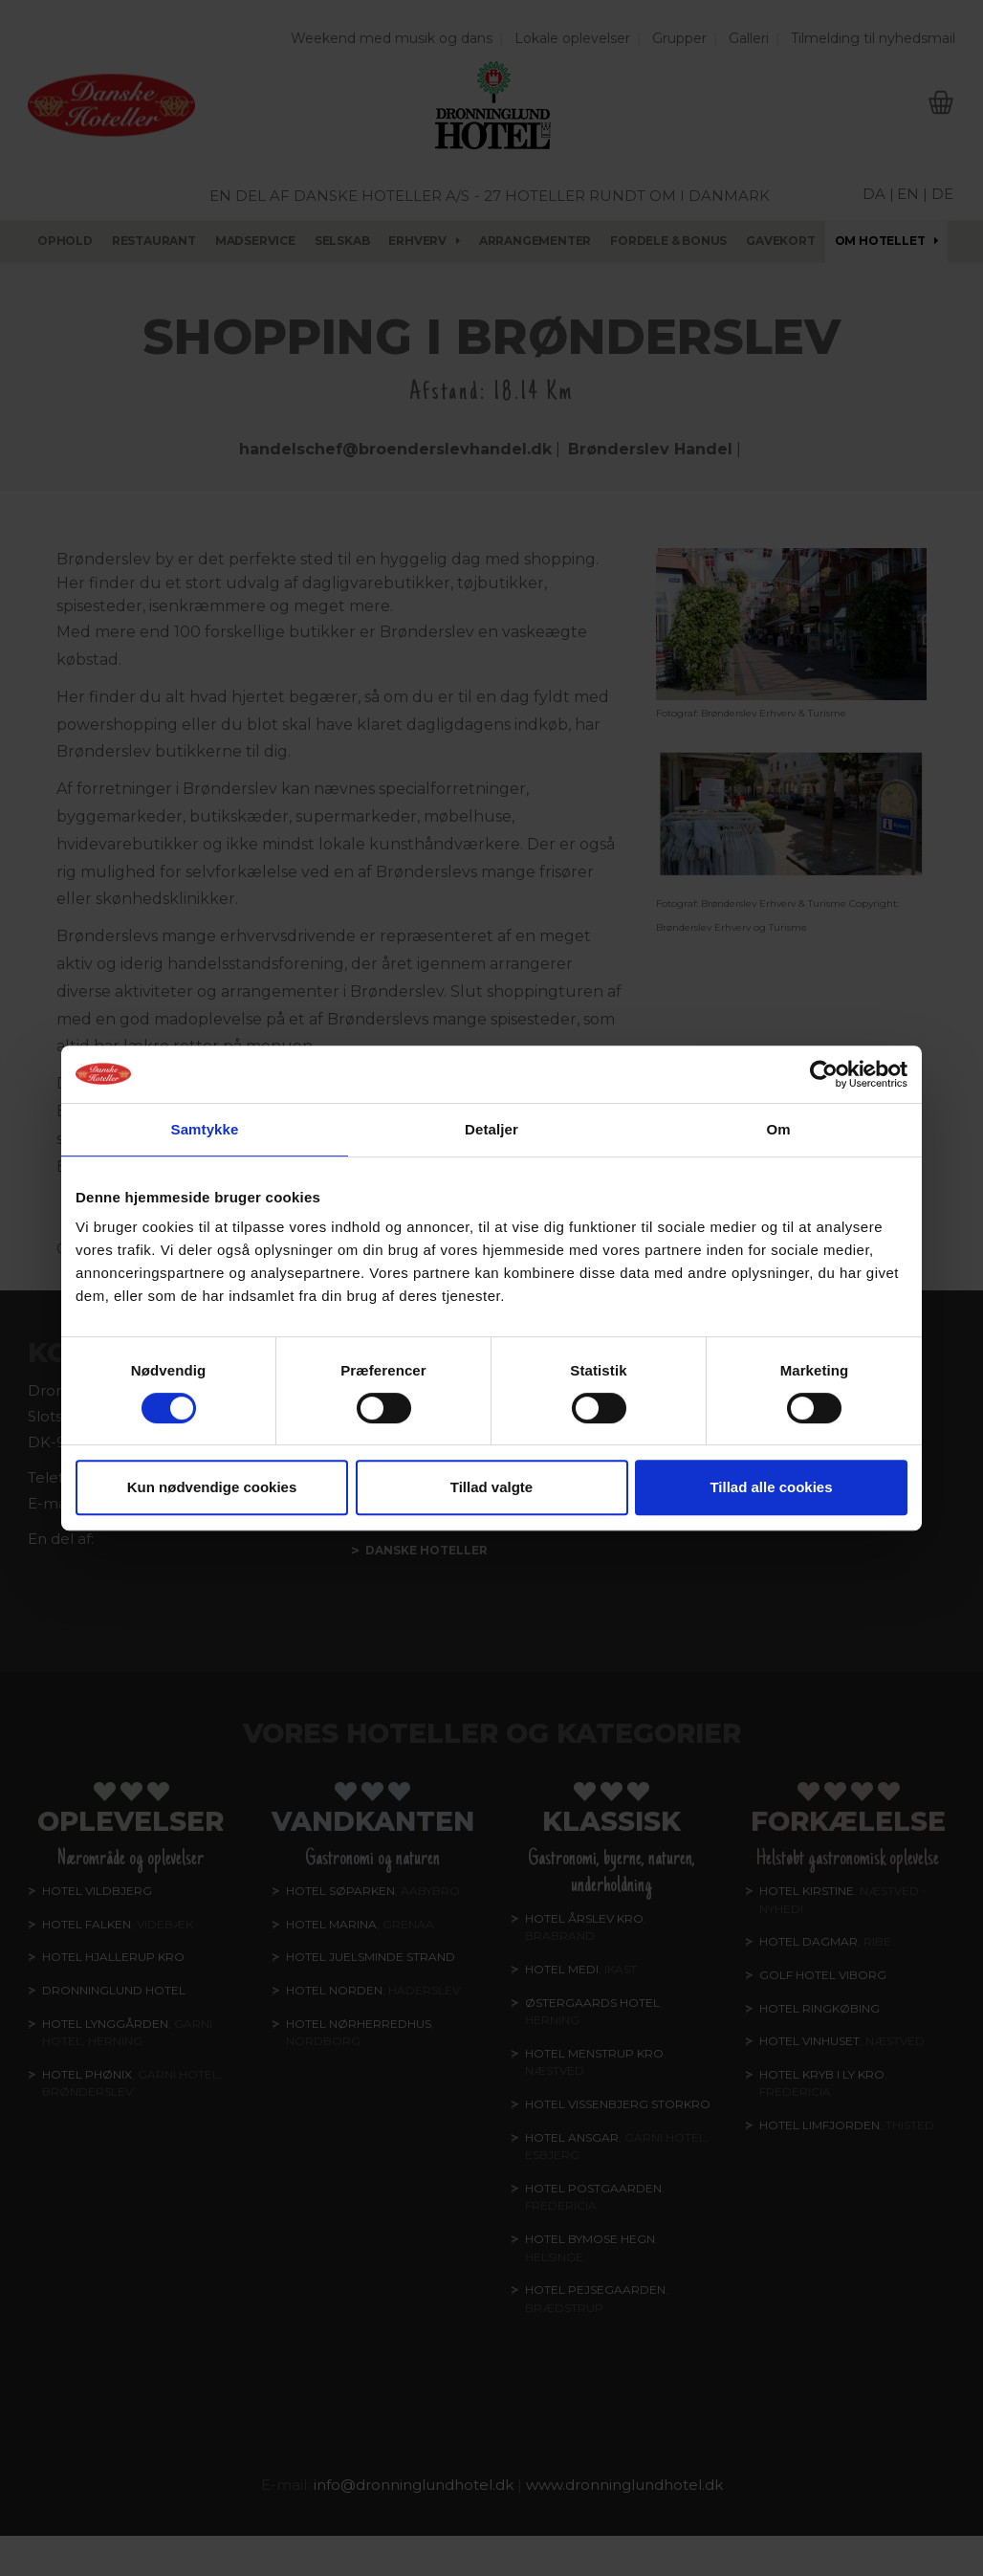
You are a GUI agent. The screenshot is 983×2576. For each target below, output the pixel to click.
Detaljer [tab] (491, 1129)
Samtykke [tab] (205, 1129)
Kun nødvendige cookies (212, 1487)
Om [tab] (778, 1129)
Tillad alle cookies (771, 1487)
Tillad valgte (491, 1487)
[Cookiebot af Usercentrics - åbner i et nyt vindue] (823, 1074)
